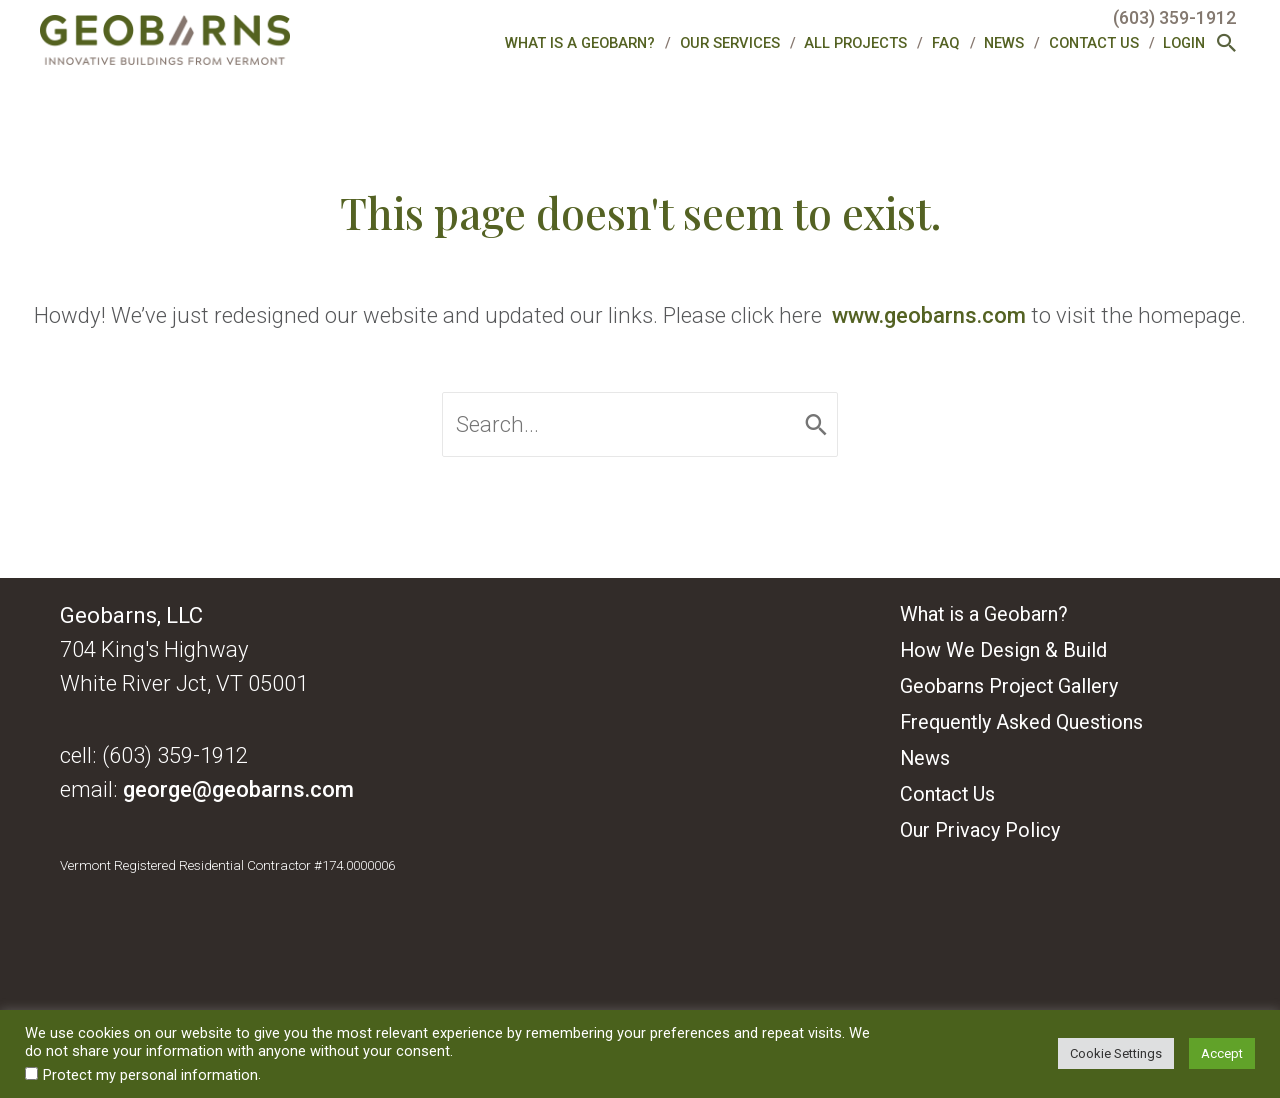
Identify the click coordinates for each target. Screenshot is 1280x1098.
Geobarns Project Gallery (1009, 686)
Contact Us (1094, 43)
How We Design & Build (1003, 650)
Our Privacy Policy (980, 830)
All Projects (855, 43)
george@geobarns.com (238, 789)
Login (1184, 43)
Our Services (730, 43)
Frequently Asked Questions (1021, 722)
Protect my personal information (150, 1075)
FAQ (946, 43)
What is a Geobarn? (580, 43)
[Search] (816, 424)
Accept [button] (1222, 1053)
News (1004, 43)
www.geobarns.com (929, 315)
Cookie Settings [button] (1116, 1053)
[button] (1227, 45)
